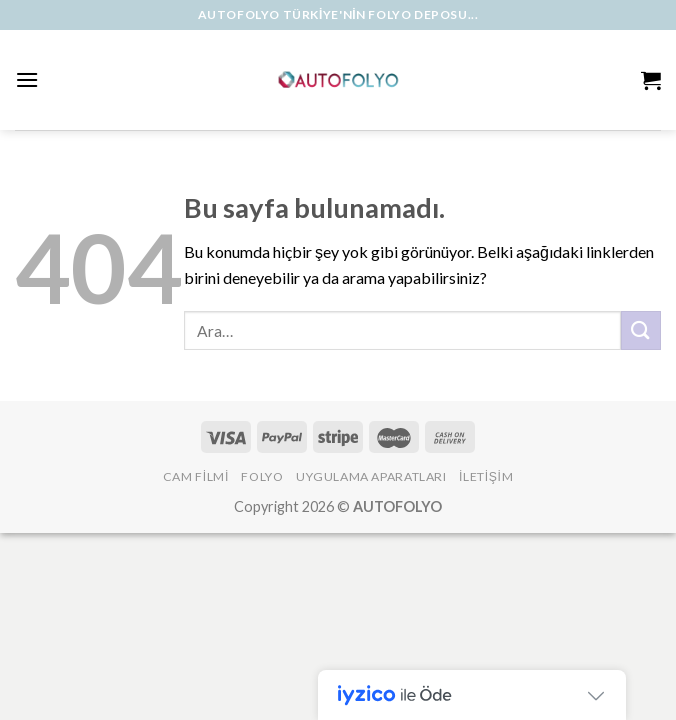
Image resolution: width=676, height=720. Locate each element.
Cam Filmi (196, 476)
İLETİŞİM (486, 476)
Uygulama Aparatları (371, 476)
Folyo (262, 476)
